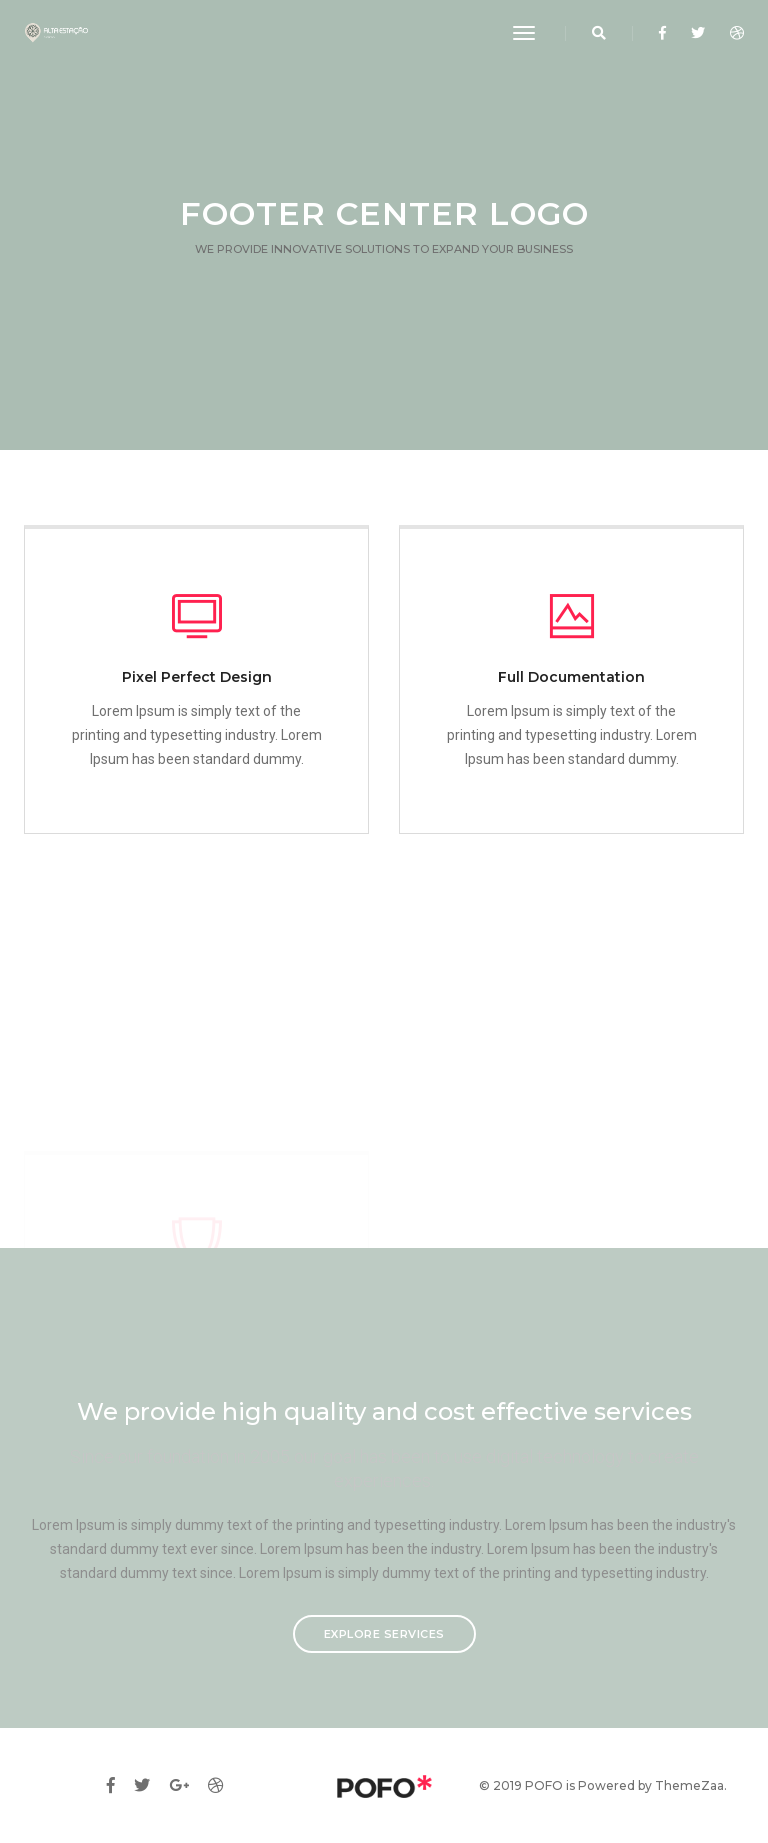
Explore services (384, 1634)
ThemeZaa (689, 1785)
